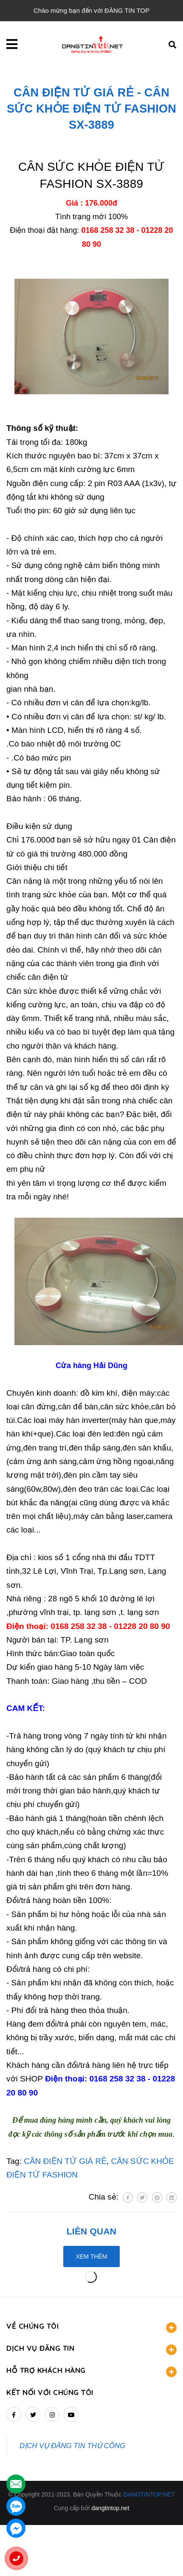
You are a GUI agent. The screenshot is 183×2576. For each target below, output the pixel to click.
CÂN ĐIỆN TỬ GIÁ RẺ (65, 2161)
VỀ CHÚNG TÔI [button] (91, 2327)
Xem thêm (91, 2256)
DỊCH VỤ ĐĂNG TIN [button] (91, 2349)
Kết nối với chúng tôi (49, 2392)
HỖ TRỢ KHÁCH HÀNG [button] (91, 2371)
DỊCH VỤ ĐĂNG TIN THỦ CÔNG (72, 2446)
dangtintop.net (111, 2508)
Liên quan (91, 2231)
